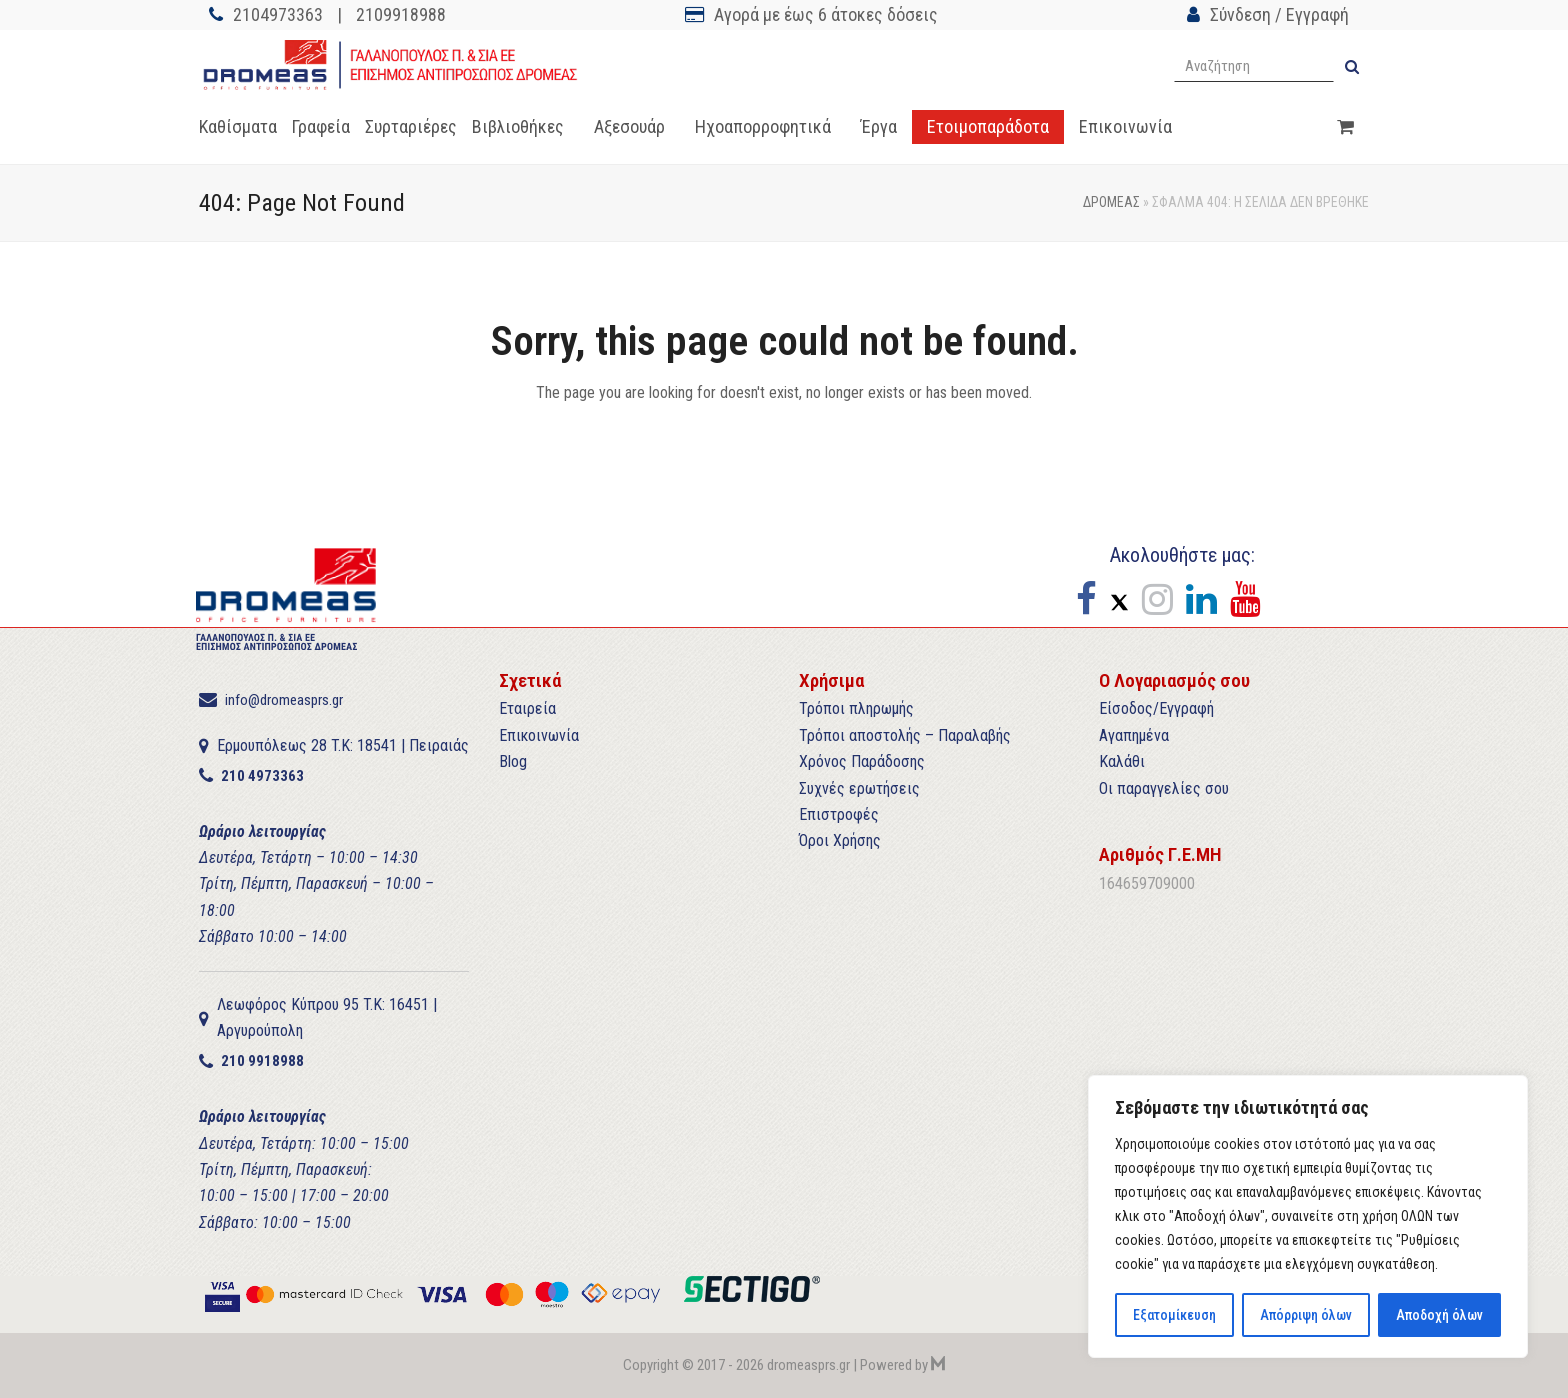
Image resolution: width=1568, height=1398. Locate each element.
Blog (513, 761)
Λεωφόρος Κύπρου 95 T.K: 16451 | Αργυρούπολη (327, 1017)
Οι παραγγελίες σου (1164, 788)
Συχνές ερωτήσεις (859, 788)
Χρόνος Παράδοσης (862, 761)
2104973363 (278, 14)
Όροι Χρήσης (840, 840)
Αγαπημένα (1134, 735)
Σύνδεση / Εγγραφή (1279, 14)
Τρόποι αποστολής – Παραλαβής (905, 735)
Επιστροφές (839, 814)
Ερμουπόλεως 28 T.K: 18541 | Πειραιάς (343, 745)
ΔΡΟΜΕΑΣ (1111, 202)
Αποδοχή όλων (1439, 1315)
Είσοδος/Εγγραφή (1156, 708)
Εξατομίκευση (1174, 1315)
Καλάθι (1122, 761)
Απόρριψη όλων (1305, 1315)
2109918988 (401, 14)
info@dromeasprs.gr (284, 700)
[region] (1308, 1217)
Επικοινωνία (539, 735)
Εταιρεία (527, 708)
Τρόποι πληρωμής (856, 708)
